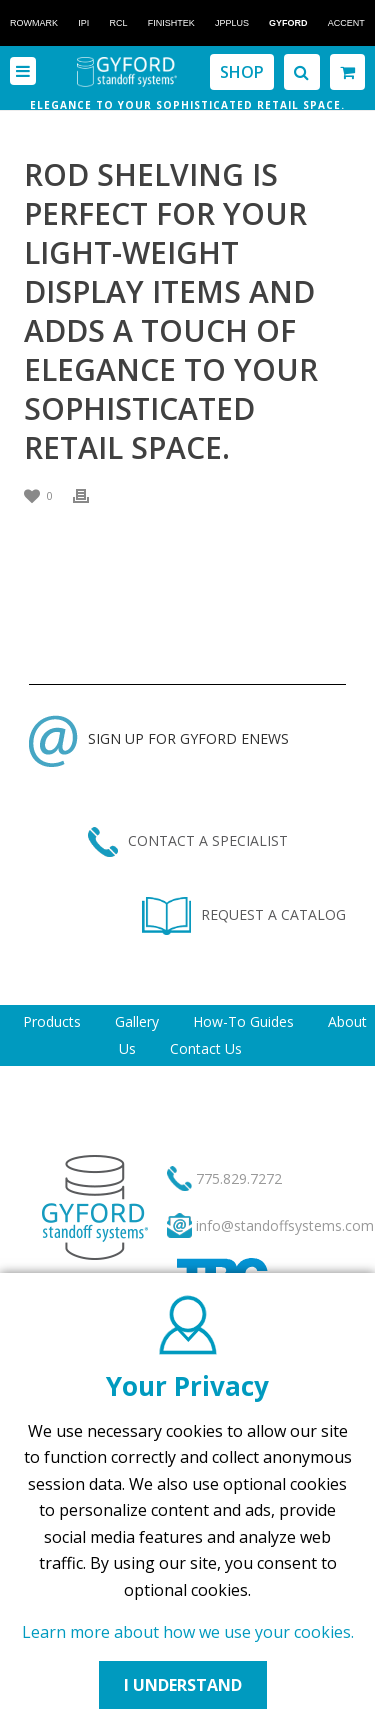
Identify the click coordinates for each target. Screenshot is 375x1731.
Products (52, 1021)
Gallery (137, 1021)
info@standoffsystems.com (285, 1225)
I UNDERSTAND (183, 1685)
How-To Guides (243, 1021)
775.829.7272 (239, 1178)
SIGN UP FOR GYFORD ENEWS (159, 738)
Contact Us (206, 1048)
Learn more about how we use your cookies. (188, 1632)
